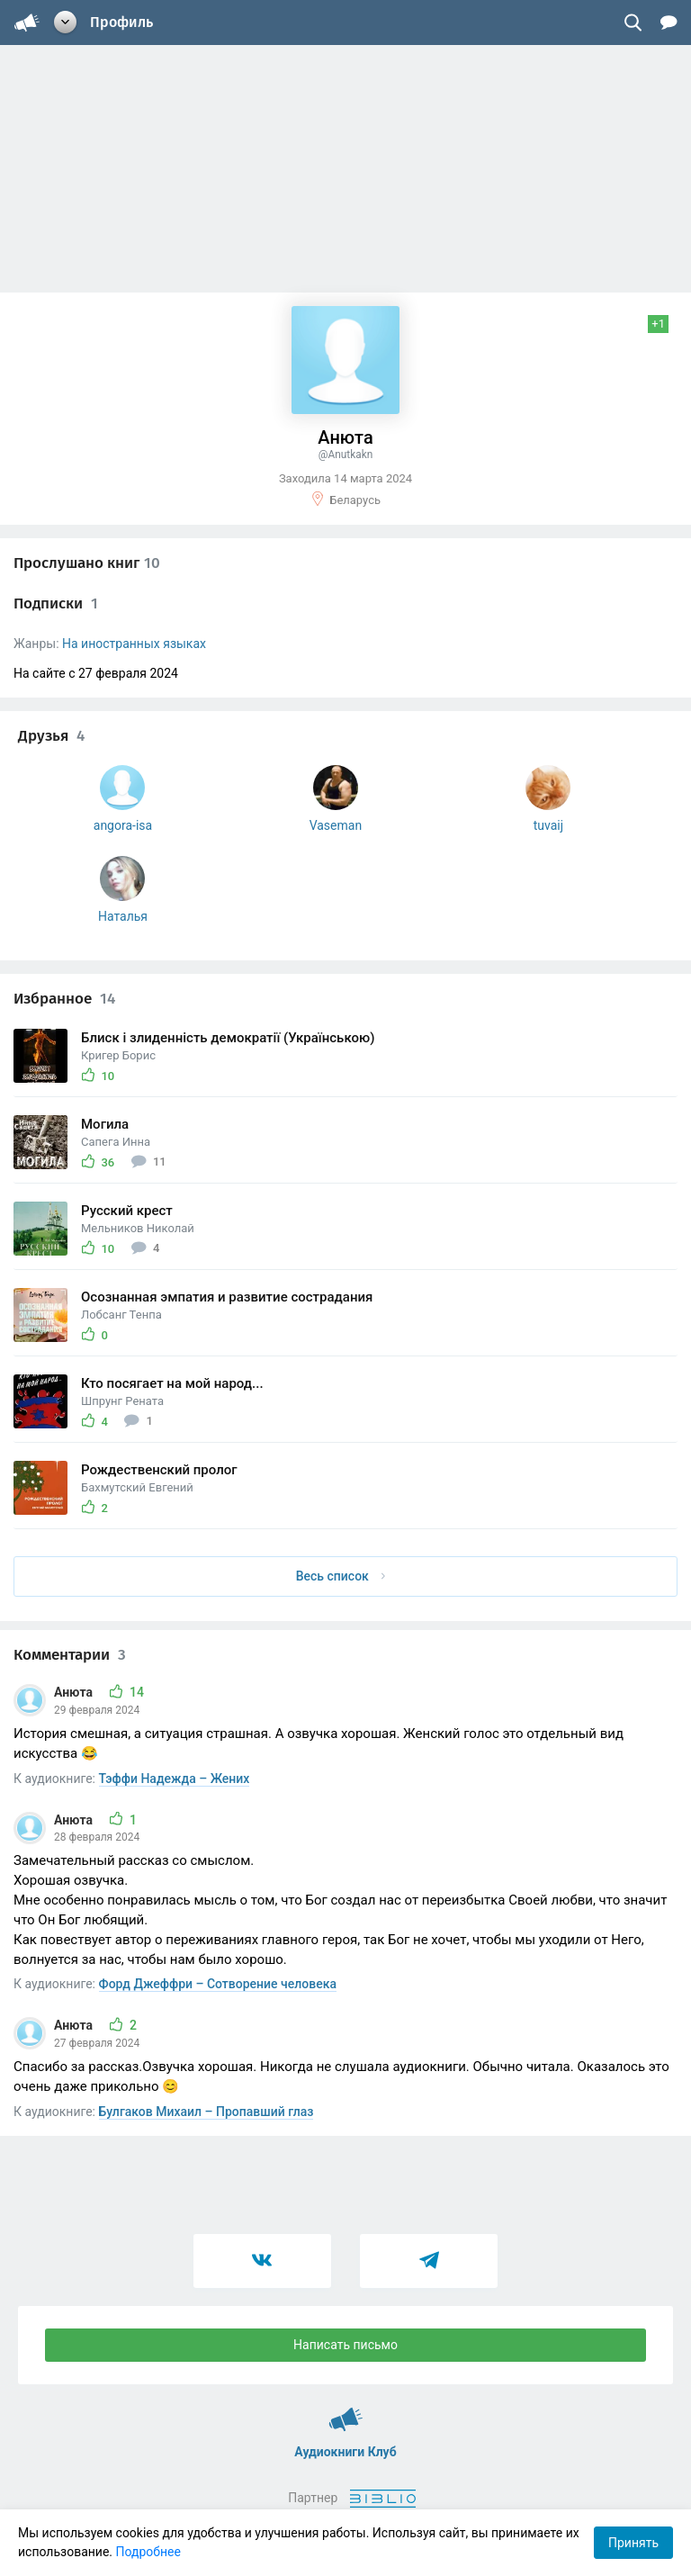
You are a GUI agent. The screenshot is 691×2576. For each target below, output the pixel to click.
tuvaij (548, 825)
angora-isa (123, 825)
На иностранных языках (134, 643)
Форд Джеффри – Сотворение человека (218, 1984)
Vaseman (336, 825)
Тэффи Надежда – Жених (174, 1778)
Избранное (64, 998)
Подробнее (148, 2551)
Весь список (341, 1576)
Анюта (74, 1692)
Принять (633, 2542)
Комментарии (69, 1654)
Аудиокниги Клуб (346, 2411)
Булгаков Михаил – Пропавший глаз (206, 2111)
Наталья (123, 916)
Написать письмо (345, 2344)
